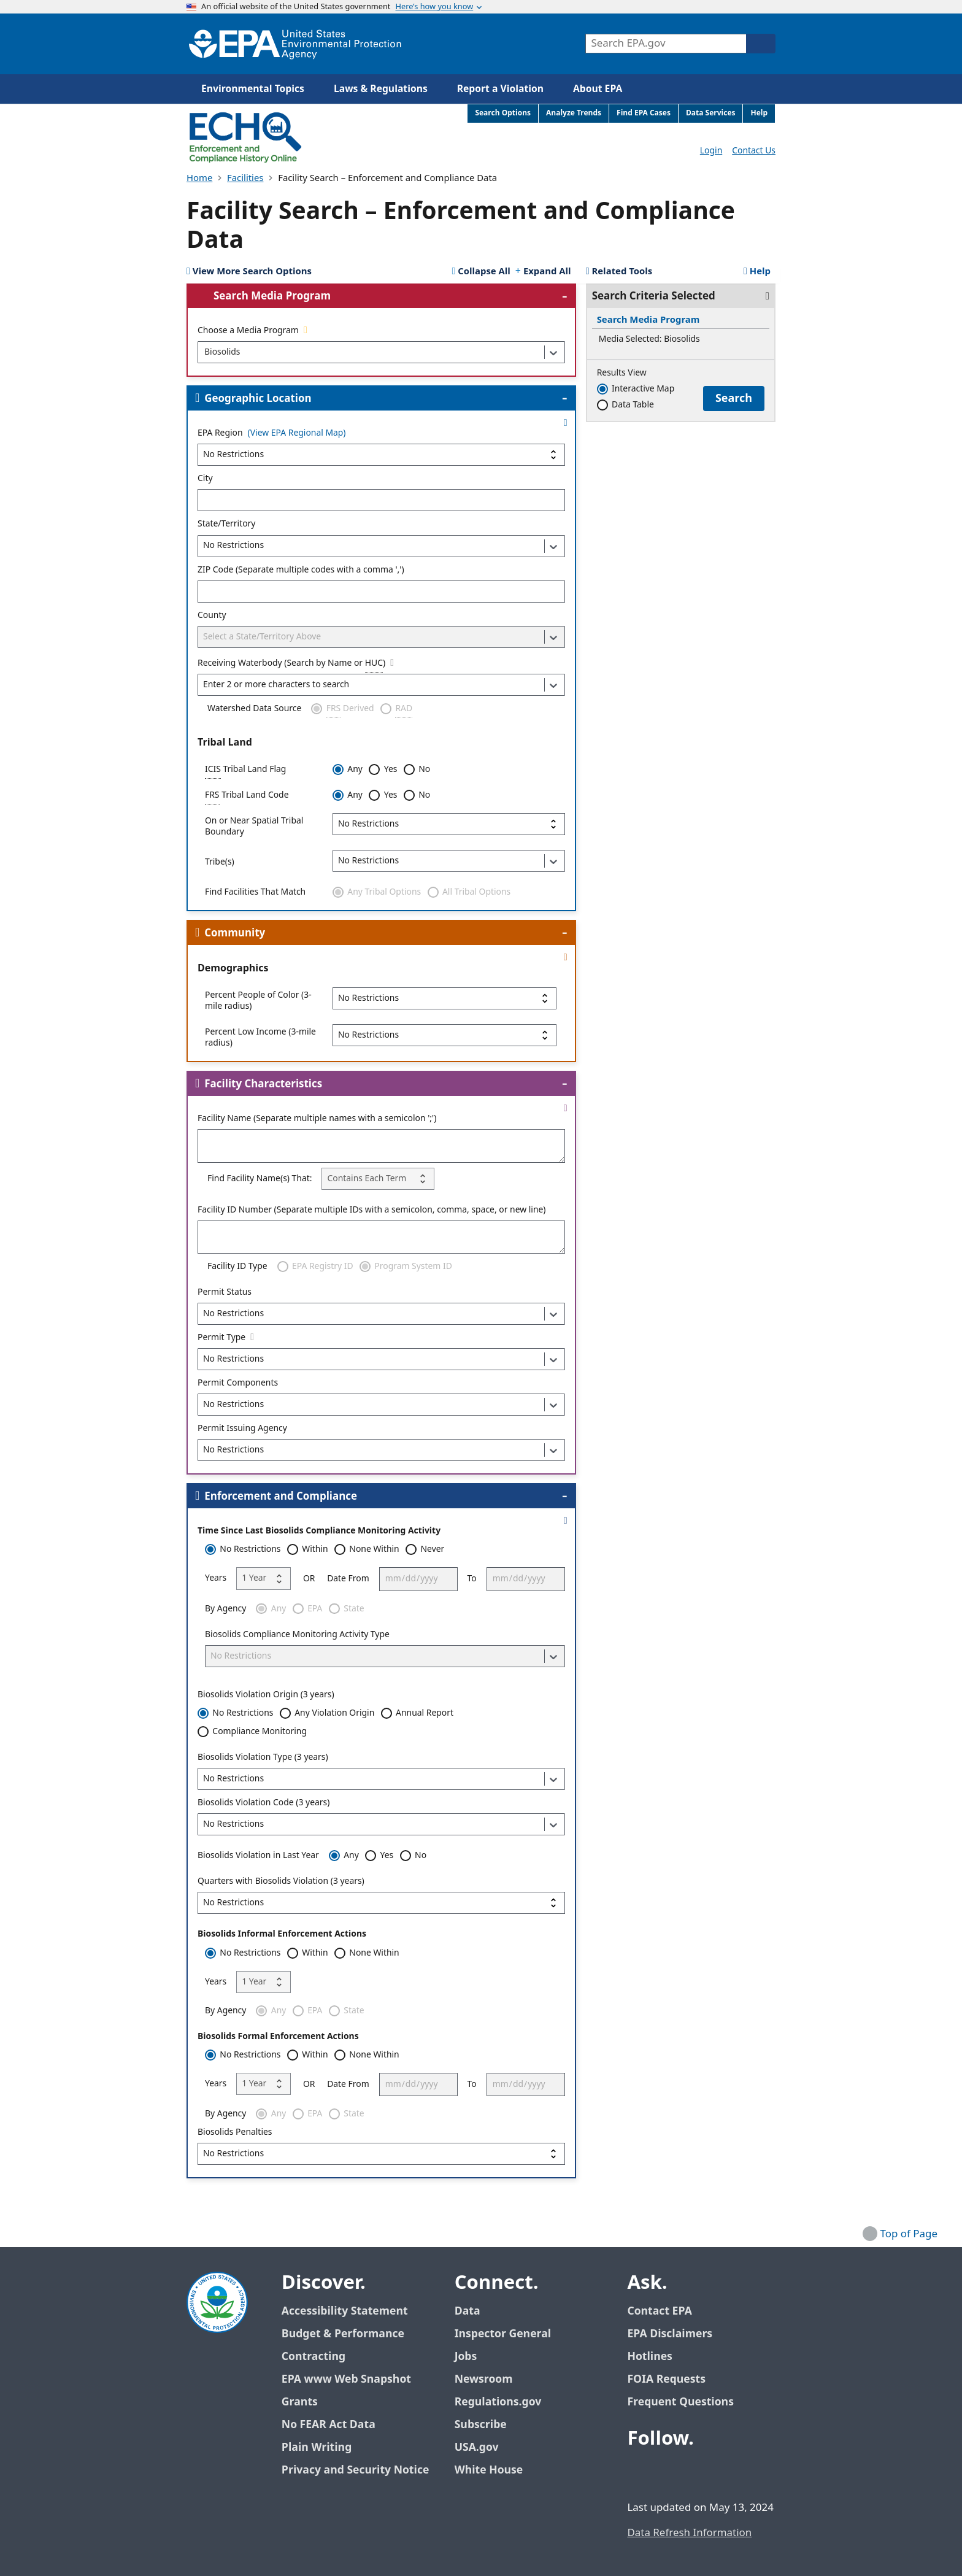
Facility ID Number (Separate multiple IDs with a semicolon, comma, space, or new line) (372, 1210)
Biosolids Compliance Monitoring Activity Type (297, 1634)
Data (467, 2311)
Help (757, 272)
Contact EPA (659, 2311)
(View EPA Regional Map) (297, 434)
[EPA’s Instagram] (727, 2473)
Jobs (466, 2356)
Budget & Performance (343, 2333)
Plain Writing (317, 2447)
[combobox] (204, 352)
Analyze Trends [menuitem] (573, 113)
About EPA (597, 89)
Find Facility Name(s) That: (259, 1178)
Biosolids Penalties (235, 2132)
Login (711, 151)
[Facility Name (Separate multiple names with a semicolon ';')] (381, 1145)
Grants (300, 2402)
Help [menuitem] (759, 113)
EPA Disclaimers (669, 2333)
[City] (381, 500)
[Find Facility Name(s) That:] (377, 1179)
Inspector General (503, 2333)
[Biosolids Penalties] (381, 2154)
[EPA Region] (381, 455)
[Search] (760, 43)
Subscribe (481, 2424)
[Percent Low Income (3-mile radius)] (444, 1035)
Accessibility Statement (345, 2311)
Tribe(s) (219, 862)
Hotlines (649, 2356)
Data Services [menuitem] (711, 113)
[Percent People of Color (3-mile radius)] (444, 998)
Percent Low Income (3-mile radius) (260, 1038)
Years (215, 1578)
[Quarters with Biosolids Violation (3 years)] (381, 1903)
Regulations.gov (505, 2402)
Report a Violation (500, 89)
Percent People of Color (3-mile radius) (258, 1001)
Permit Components (238, 1383)
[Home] (295, 44)
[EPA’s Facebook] (639, 2473)
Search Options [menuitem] (503, 113)
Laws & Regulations (381, 89)
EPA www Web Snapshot (346, 2379)
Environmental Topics (252, 89)
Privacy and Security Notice (355, 2470)
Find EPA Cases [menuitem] (644, 113)
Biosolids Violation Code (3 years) (263, 1802)
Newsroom (484, 2379)
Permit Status (225, 1292)
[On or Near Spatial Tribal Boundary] (449, 824)
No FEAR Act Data (328, 2424)
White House (496, 2470)
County (212, 615)
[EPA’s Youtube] (698, 2473)
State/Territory (226, 524)
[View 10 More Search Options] (249, 272)
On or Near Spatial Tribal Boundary (254, 827)
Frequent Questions (680, 2402)
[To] (526, 1579)
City (205, 478)
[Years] (263, 1578)
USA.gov (483, 2447)
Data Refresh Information (689, 2533)
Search (733, 398)
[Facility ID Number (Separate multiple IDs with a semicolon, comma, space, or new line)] (381, 1237)
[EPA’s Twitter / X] (668, 2473)
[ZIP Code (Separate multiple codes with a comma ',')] (381, 591)
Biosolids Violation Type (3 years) (263, 1757)
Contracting (313, 2356)
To (472, 1578)
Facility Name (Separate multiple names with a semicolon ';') (317, 1118)
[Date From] (418, 1579)
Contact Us (753, 151)
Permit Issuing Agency (242, 1428)
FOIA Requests (666, 2379)
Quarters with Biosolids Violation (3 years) (281, 1881)
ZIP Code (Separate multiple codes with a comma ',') (301, 570)
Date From (348, 1578)
